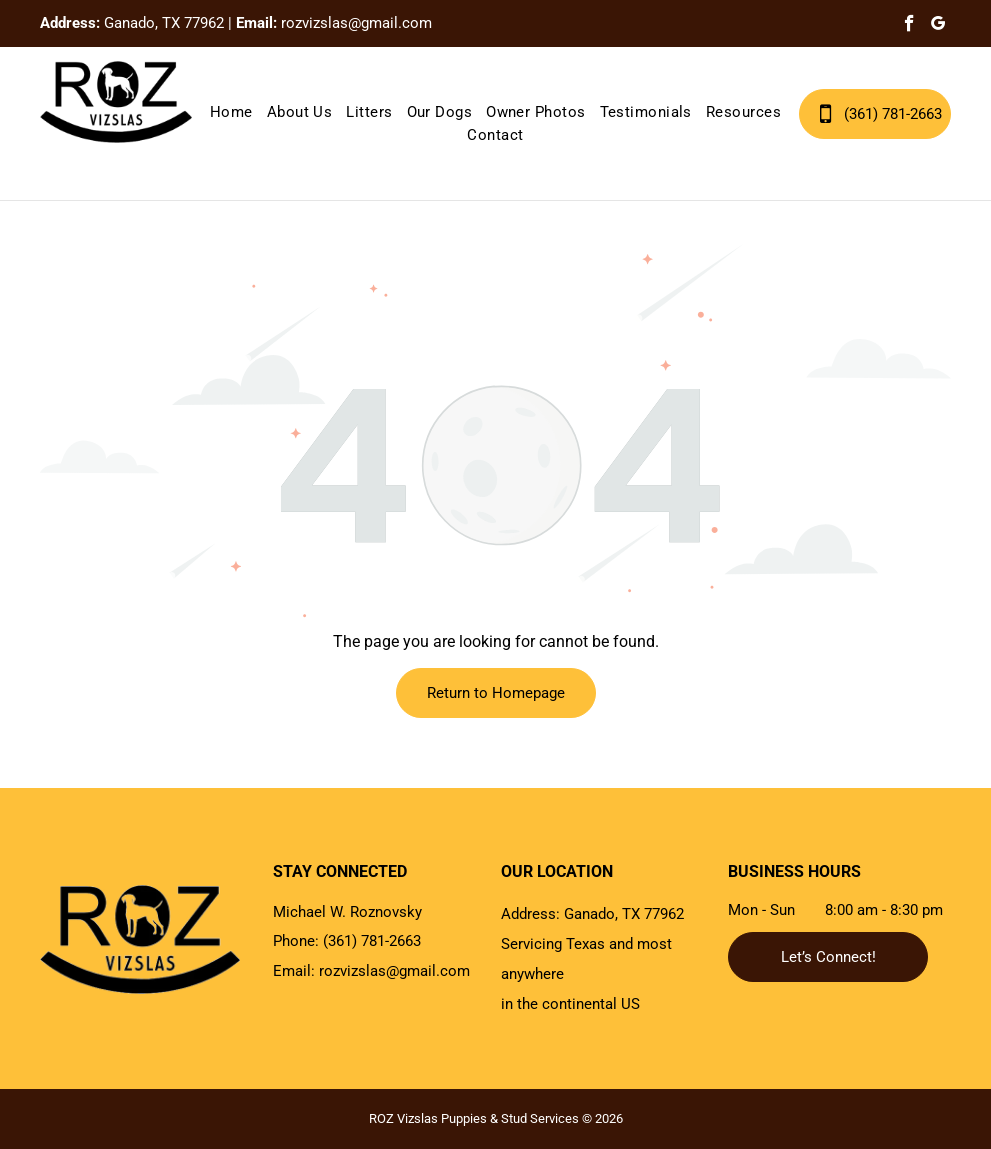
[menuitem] (231, 112)
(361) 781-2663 (372, 941)
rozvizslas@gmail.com (356, 23)
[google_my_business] (938, 26)
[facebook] (909, 26)
